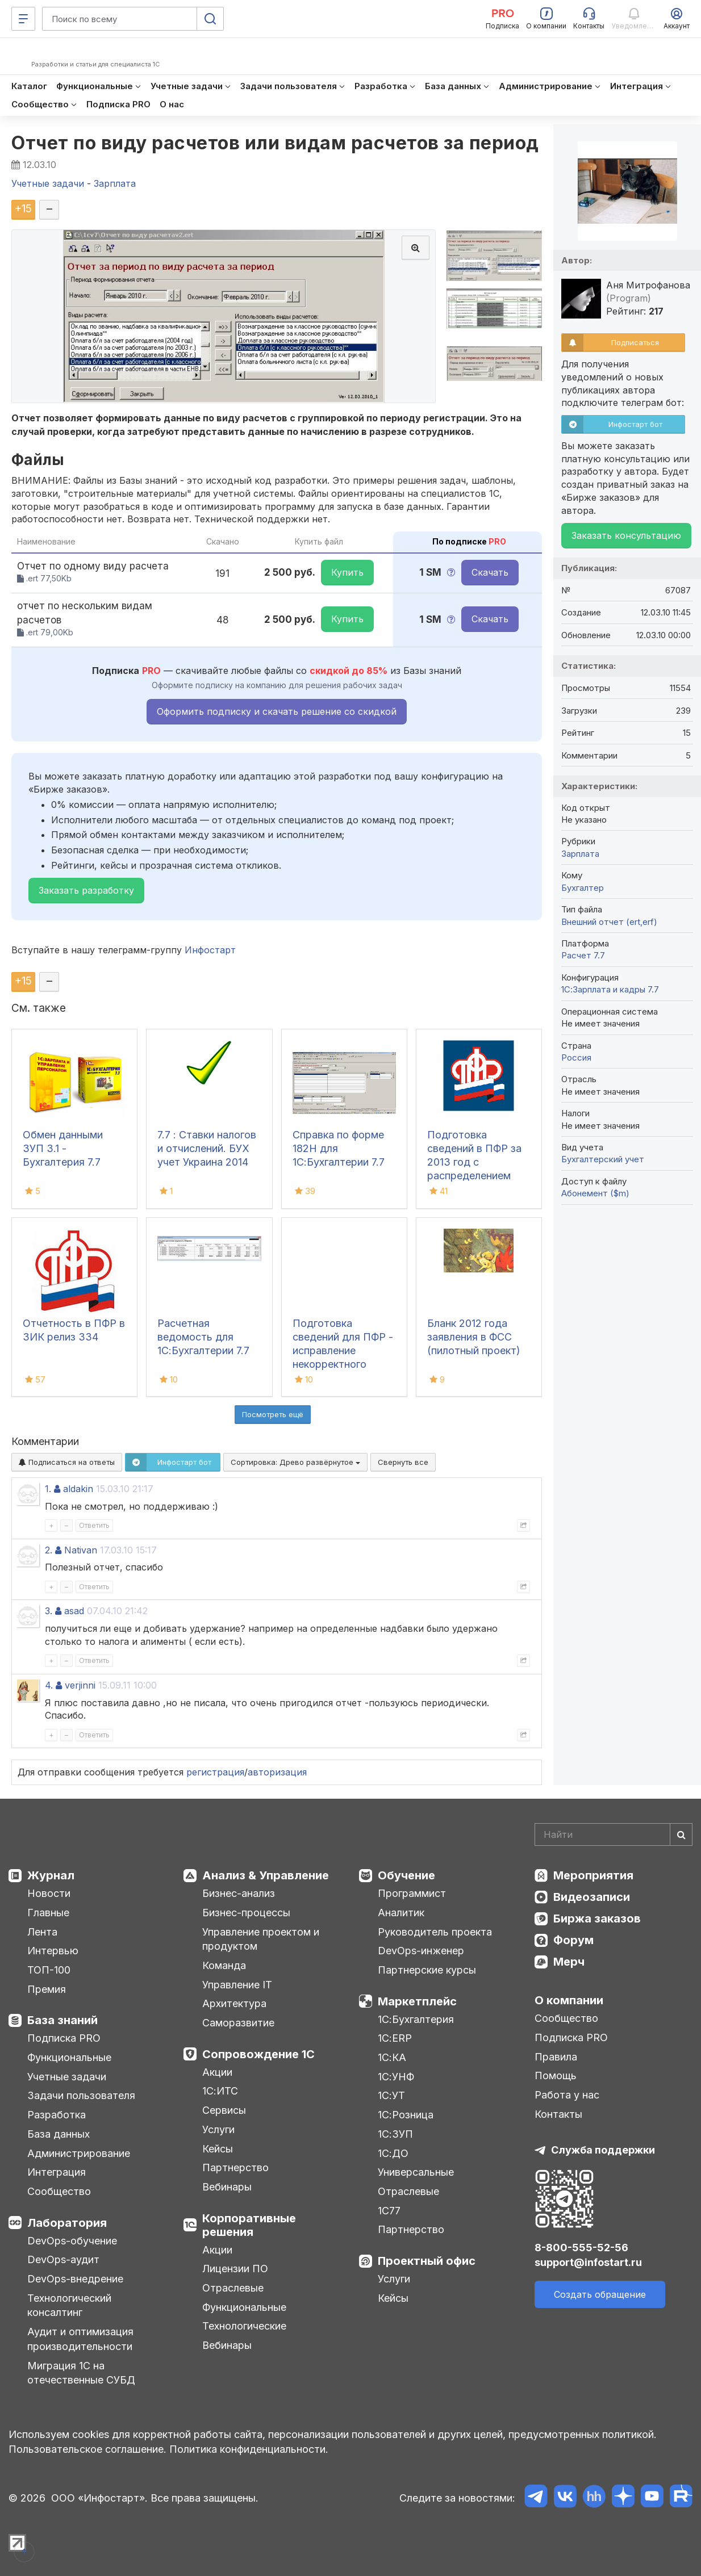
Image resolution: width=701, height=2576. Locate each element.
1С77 (389, 2211)
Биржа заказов (597, 1918)
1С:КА (392, 2057)
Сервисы (224, 2110)
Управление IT (237, 1985)
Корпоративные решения (249, 2225)
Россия (576, 1057)
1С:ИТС (220, 2091)
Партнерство (235, 2167)
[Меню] (23, 19)
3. (48, 1610)
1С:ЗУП (395, 2134)
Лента (42, 1932)
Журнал (50, 1875)
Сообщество (59, 2191)
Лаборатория (67, 2223)
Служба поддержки (603, 2150)
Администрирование (78, 2153)
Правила (556, 2057)
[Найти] (681, 1834)
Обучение (406, 1875)
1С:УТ (391, 2095)
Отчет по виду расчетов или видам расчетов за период (275, 143)
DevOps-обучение (72, 2241)
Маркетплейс (417, 2001)
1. (48, 1488)
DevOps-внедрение (75, 2279)
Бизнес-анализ (238, 1893)
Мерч (569, 1961)
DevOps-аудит (63, 2259)
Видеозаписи (591, 1897)
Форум (573, 1940)
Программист (412, 1893)
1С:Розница (405, 2115)
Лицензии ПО (235, 2269)
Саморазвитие (238, 2023)
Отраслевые (233, 2288)
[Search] (614, 1834)
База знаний (62, 2020)
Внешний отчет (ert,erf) (609, 921)
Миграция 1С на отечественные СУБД (81, 2373)
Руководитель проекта (435, 1932)
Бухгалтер (582, 887)
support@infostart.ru (588, 2262)
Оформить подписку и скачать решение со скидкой (277, 711)
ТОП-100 (48, 1970)
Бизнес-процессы (246, 1913)
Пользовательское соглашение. (87, 2449)
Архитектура (234, 2003)
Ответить (94, 1525)
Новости (48, 1893)
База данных (58, 2134)
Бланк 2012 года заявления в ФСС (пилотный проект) (473, 1336)
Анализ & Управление (265, 1875)
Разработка (56, 2115)
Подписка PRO (64, 2038)
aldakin (78, 1488)
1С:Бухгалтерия (416, 2019)
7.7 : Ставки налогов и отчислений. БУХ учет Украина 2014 (206, 1148)
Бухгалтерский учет (602, 1159)
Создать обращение (600, 2294)
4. (49, 1685)
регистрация (215, 1772)
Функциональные (69, 2057)
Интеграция (56, 2172)
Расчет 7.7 (583, 955)
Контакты (558, 2114)
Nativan (80, 1550)
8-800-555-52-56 (581, 2248)
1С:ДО (393, 2153)
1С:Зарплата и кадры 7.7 (610, 989)
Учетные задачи (66, 2077)
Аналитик (401, 1913)
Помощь (556, 2075)
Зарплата (580, 853)
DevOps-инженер (421, 1951)
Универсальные (416, 2172)
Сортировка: (295, 1462)
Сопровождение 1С (258, 2054)
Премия (46, 1989)
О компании (569, 2000)
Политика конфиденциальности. (248, 2449)
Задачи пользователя (81, 2095)
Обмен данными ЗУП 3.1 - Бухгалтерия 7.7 (63, 1148)
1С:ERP (395, 2038)
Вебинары (227, 2187)
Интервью (52, 1951)
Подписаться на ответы (67, 1462)
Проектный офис (426, 2261)
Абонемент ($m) (595, 1193)
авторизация (277, 1772)
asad (74, 1610)
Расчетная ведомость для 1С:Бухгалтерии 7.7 (203, 1336)
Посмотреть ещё (272, 1414)
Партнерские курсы (427, 1970)
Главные (48, 1913)
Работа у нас (567, 2095)
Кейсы (217, 2149)
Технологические (244, 2326)
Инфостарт (210, 950)
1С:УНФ (396, 2077)
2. (48, 1550)
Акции (217, 2072)
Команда (224, 1965)
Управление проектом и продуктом (260, 1939)
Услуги (218, 2129)
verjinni (80, 1685)
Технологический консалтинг (69, 2305)
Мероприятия (593, 1875)
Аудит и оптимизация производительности (80, 2339)
